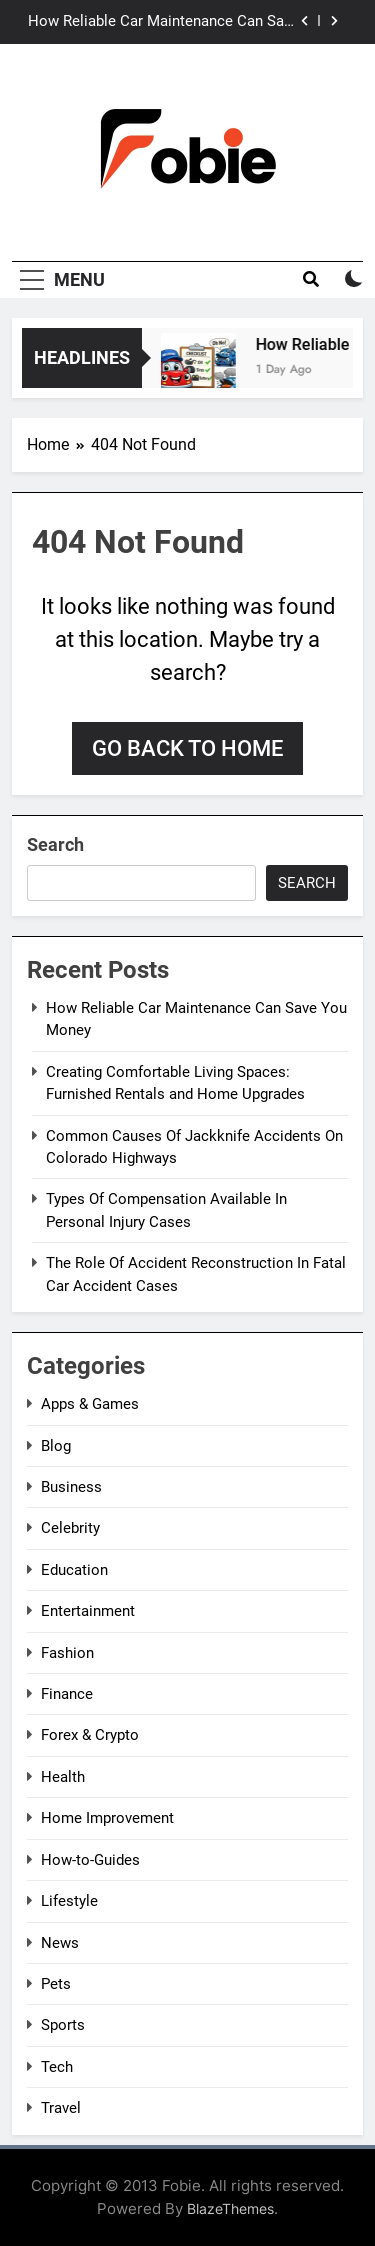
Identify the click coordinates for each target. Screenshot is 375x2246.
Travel (61, 2108)
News (60, 1943)
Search (55, 844)
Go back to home (187, 748)
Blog (56, 1446)
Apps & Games (90, 1404)
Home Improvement (107, 1818)
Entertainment (88, 1611)
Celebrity (70, 1528)
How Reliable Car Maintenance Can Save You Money (163, 22)
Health (63, 1777)
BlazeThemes (230, 2208)
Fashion (67, 1653)
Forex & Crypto (90, 1735)
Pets (56, 1984)
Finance (67, 1694)
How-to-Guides (90, 1860)
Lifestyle (69, 1901)
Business (71, 1487)
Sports (63, 2025)
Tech (57, 2067)
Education (74, 1570)
